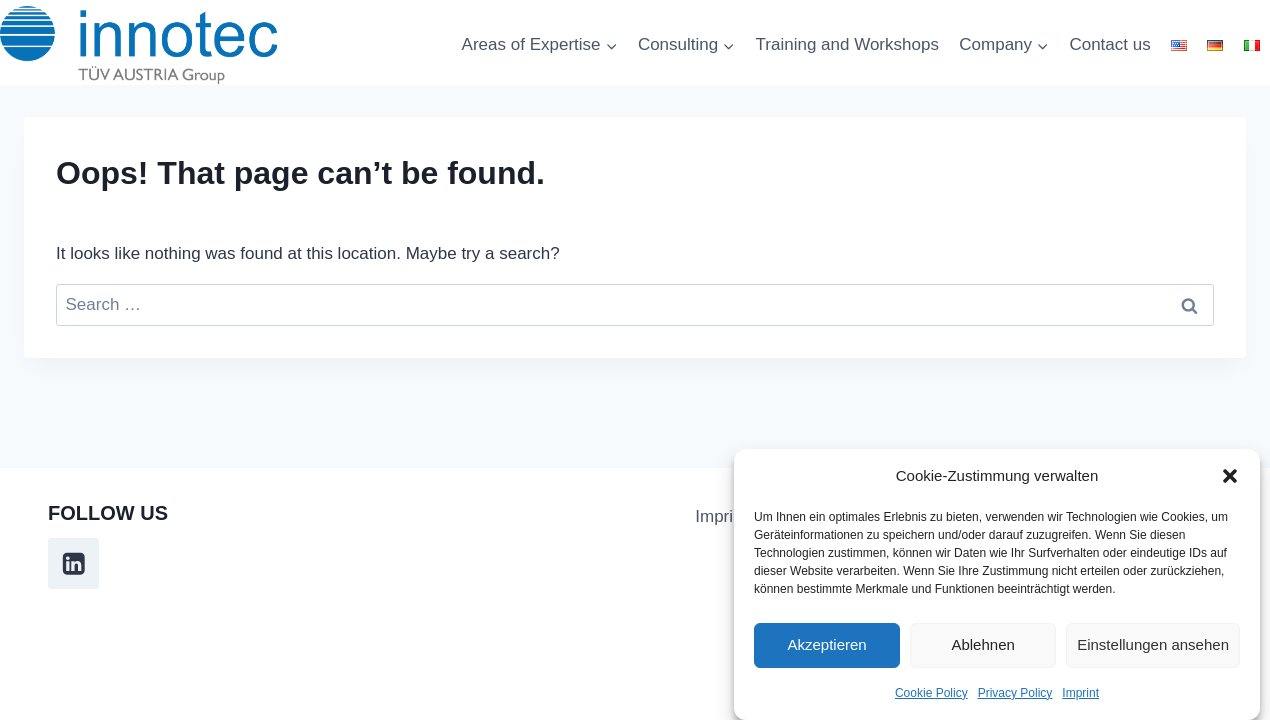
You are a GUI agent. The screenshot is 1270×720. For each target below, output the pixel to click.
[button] (1230, 477)
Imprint (1080, 694)
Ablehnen (982, 645)
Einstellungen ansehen (1153, 645)
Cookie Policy (931, 694)
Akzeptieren (826, 645)
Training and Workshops (847, 44)
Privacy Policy (1015, 694)
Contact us (1109, 44)
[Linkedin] (73, 563)
